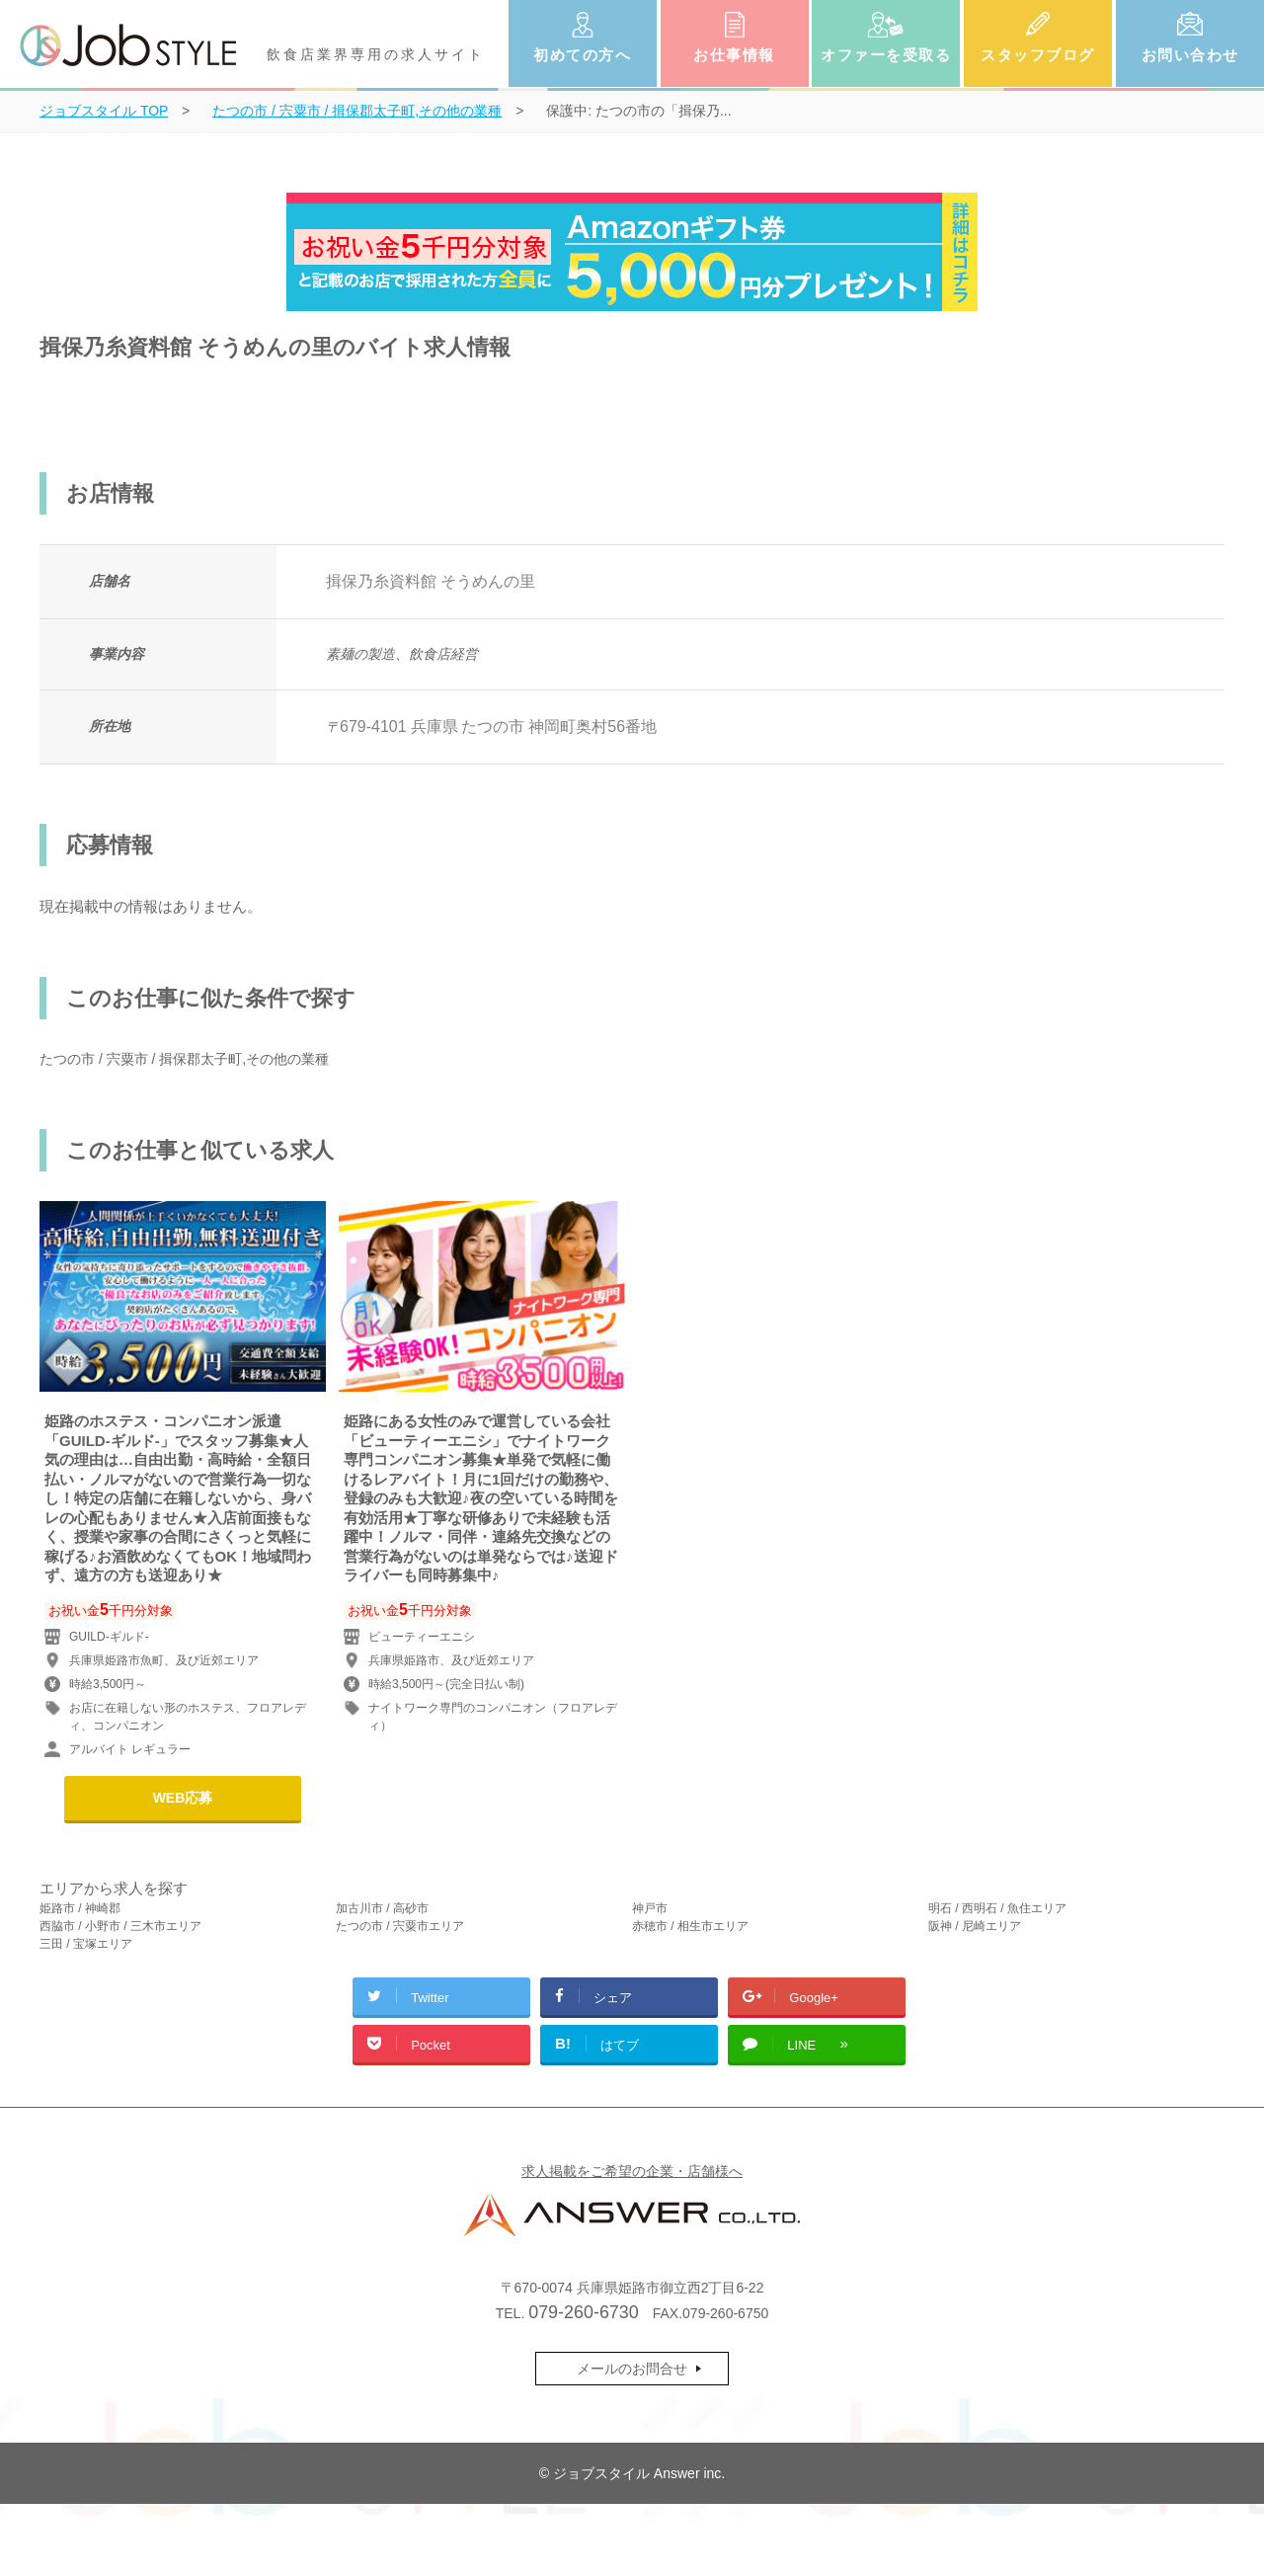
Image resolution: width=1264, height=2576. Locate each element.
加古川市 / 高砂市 (382, 1908)
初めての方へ (582, 54)
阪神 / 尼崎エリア (974, 1926)
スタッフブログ (1038, 54)
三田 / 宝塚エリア (86, 1944)
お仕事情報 (734, 54)
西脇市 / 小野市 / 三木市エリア (120, 1926)
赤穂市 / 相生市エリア (690, 1926)
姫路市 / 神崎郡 (80, 1908)
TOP (104, 111)
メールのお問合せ (632, 2368)
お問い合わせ (1190, 54)
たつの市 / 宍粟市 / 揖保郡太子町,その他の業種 (184, 1059)
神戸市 (650, 1908)
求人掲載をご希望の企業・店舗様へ (632, 2171)
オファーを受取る (886, 54)
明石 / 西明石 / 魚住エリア (997, 1908)
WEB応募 (183, 1798)
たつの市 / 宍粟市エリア (400, 1926)
